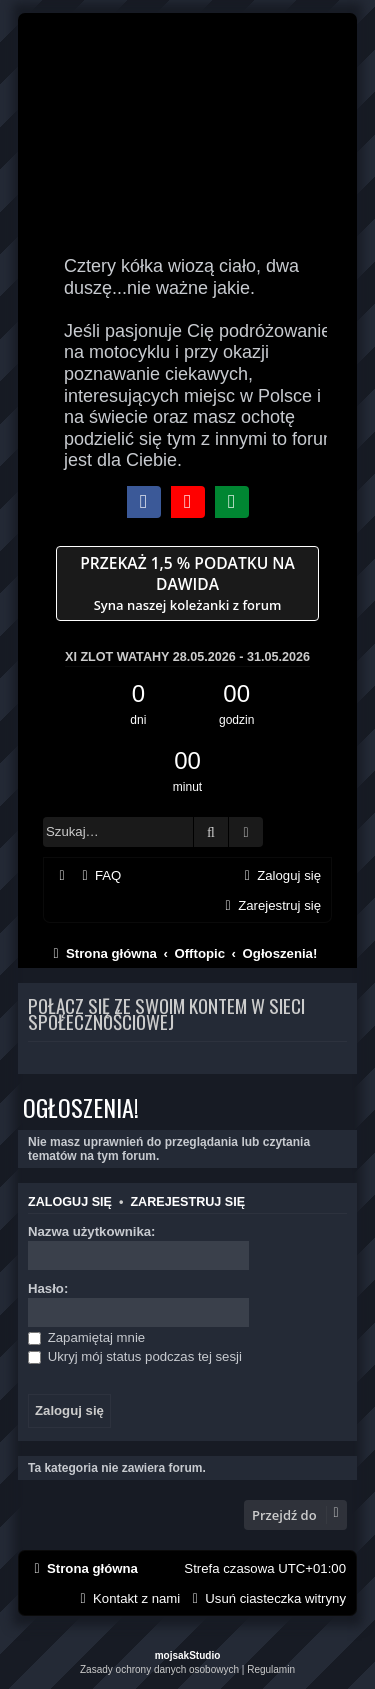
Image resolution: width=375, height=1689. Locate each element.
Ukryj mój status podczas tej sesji (135, 1356)
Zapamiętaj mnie (86, 1337)
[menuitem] (99, 875)
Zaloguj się (70, 1202)
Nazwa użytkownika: (92, 1231)
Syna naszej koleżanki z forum (187, 583)
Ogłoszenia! (81, 1107)
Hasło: (48, 1288)
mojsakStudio (188, 1655)
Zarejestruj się (187, 1202)
